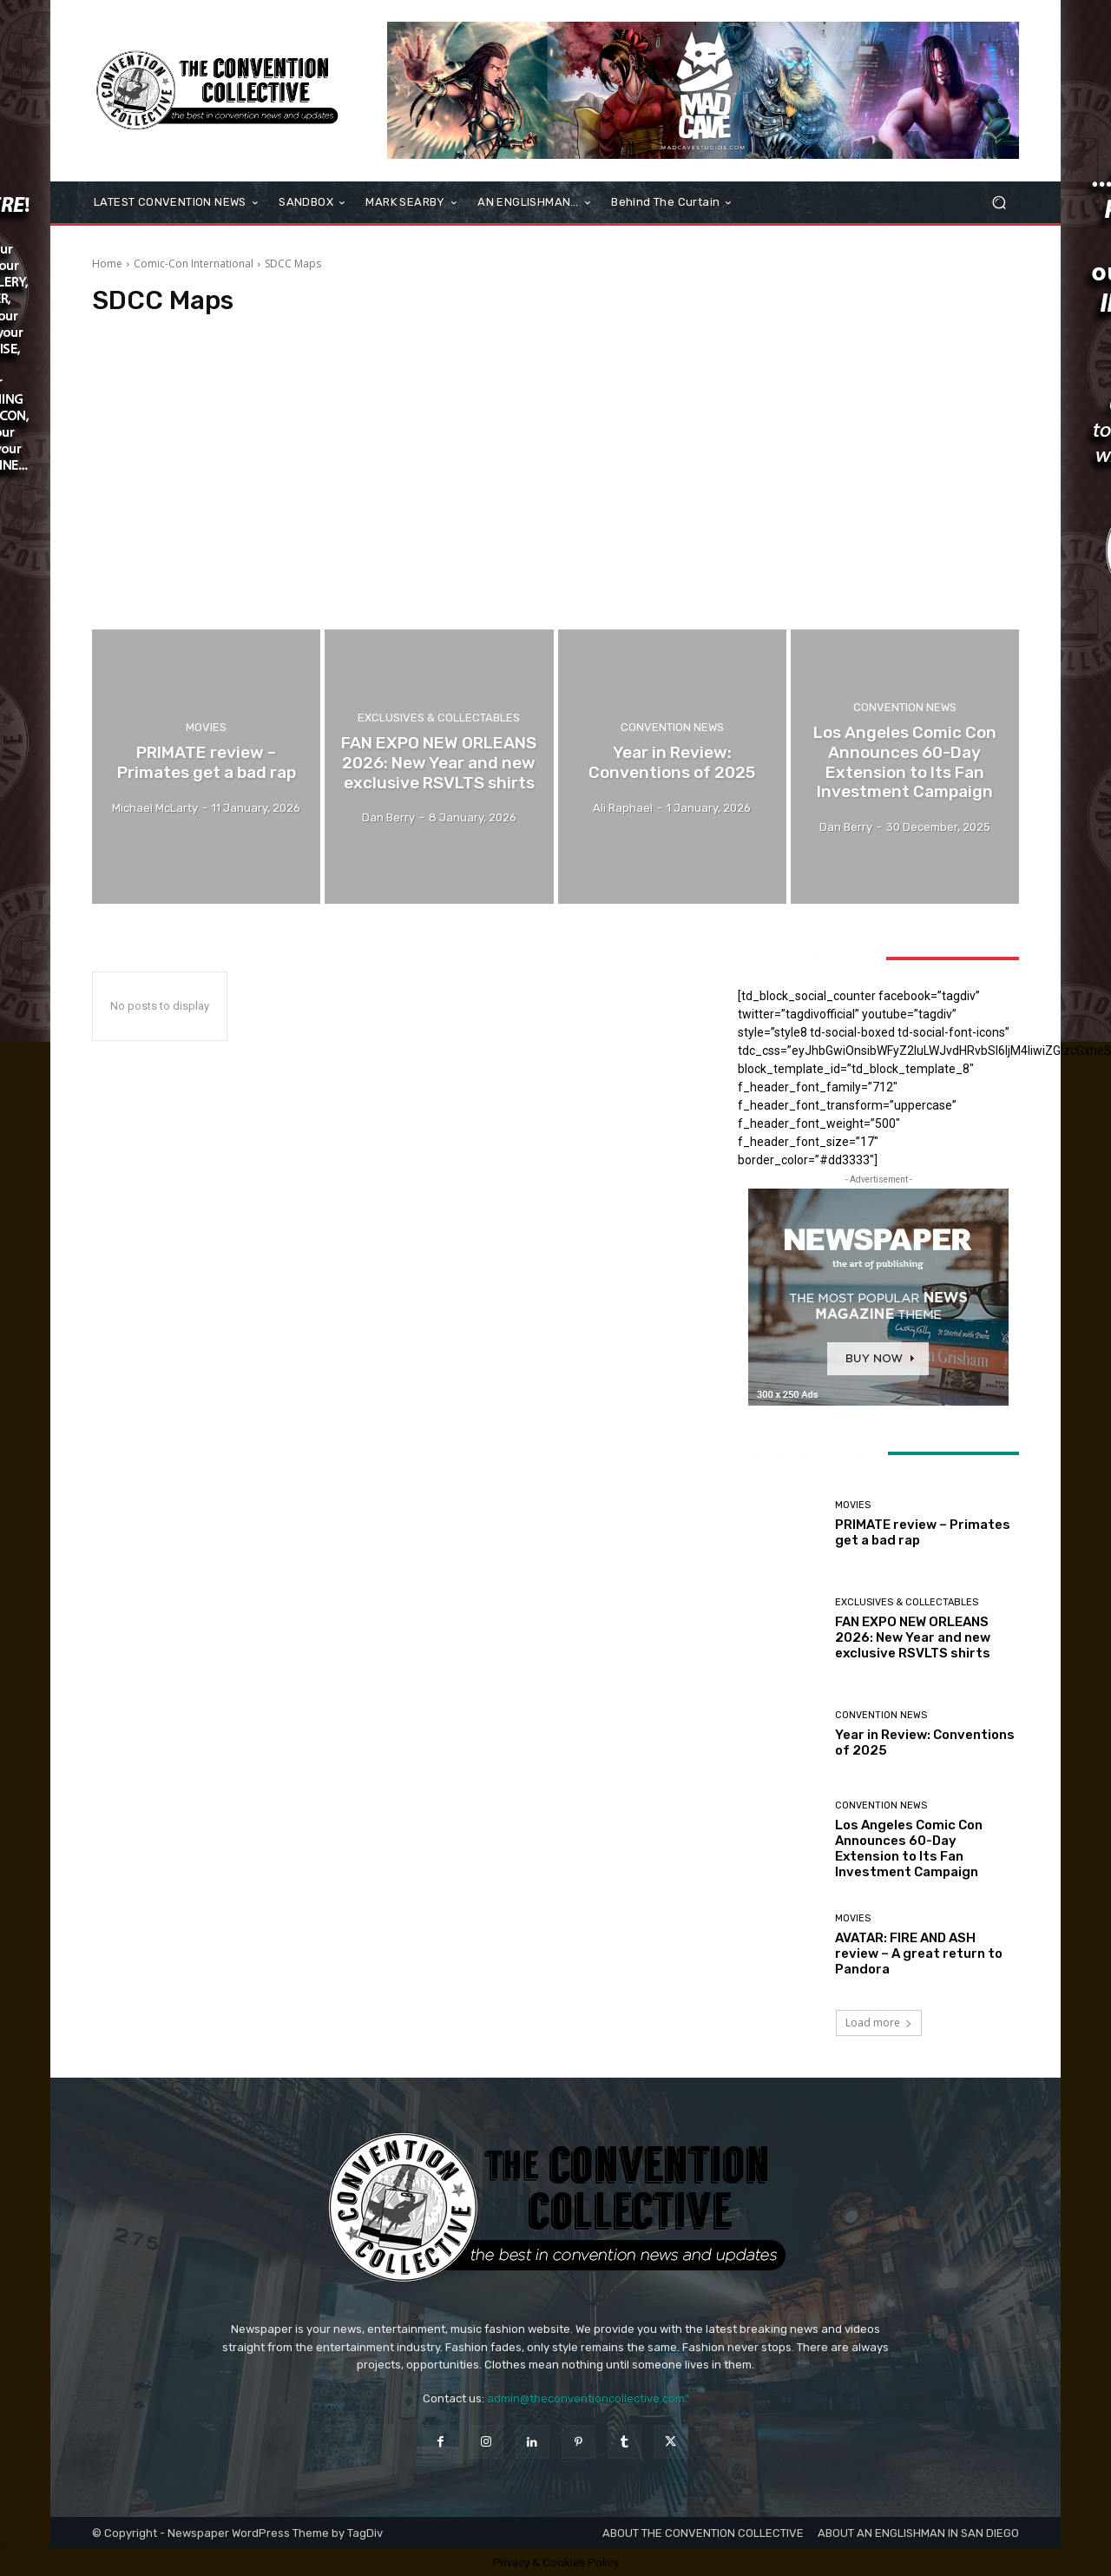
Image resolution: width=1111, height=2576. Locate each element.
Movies (206, 727)
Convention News (672, 727)
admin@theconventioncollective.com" (588, 2398)
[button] (998, 202)
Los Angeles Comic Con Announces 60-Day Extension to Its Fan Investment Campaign (909, 1848)
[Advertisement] (555, 473)
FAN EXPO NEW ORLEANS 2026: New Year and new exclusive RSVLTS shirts (912, 1637)
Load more (878, 2022)
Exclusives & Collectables (439, 717)
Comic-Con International (193, 263)
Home (107, 263)
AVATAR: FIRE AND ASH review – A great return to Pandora (919, 1953)
